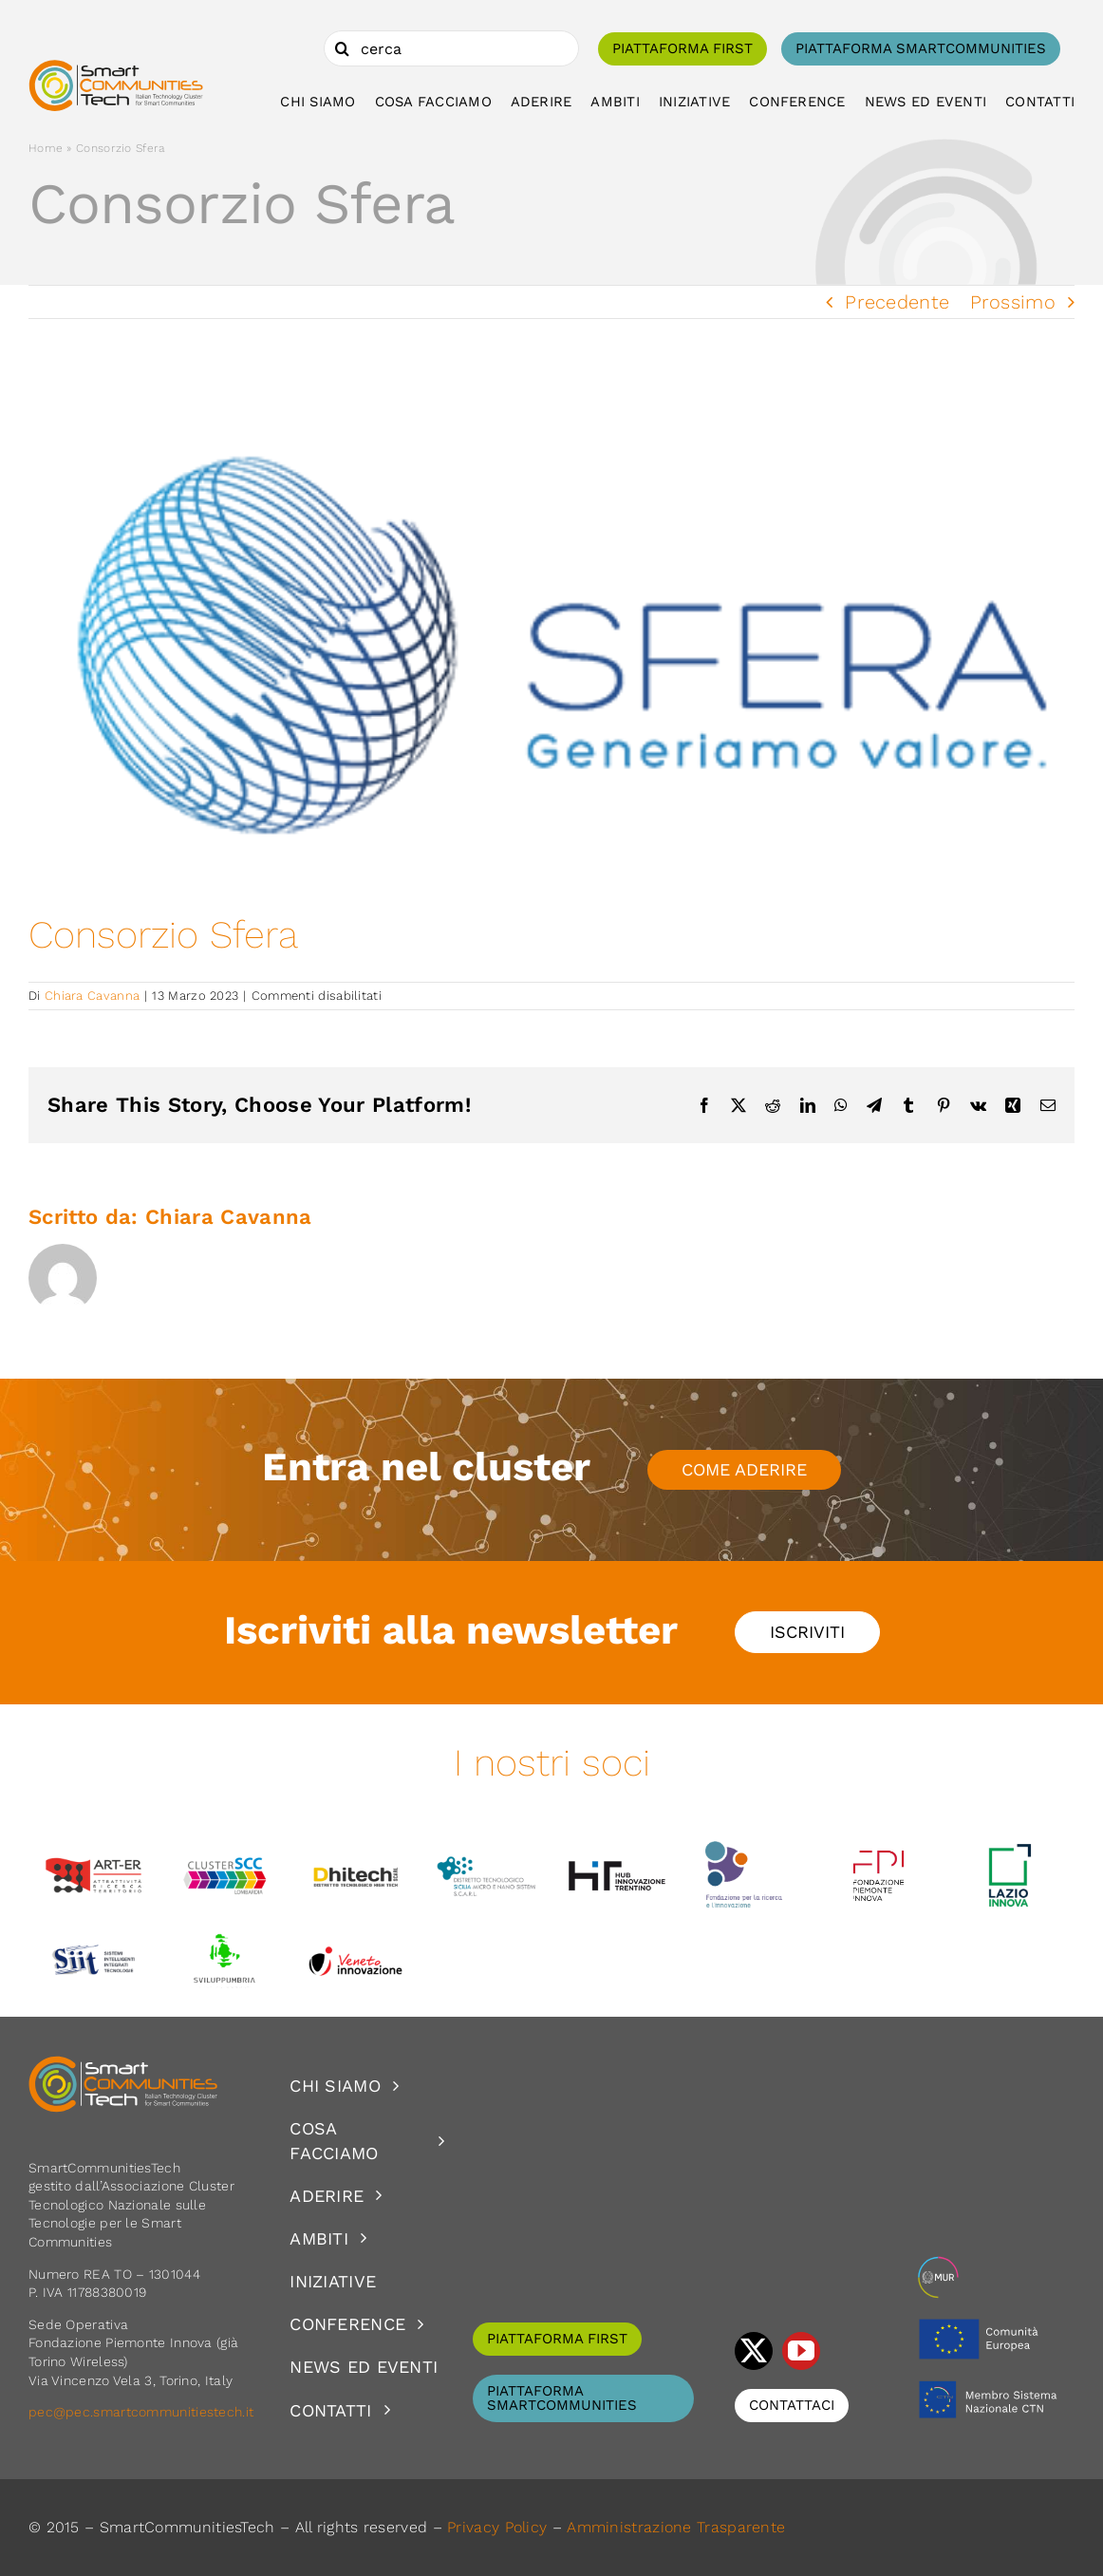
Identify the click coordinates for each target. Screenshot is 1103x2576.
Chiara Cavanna (92, 995)
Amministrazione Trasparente (676, 2527)
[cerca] (451, 48)
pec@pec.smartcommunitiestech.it (143, 2411)
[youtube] (801, 2351)
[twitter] (754, 2351)
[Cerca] (342, 48)
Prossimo (1013, 302)
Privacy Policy (497, 2527)
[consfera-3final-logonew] (551, 645)
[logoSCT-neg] (123, 2064)
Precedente (897, 302)
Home (45, 148)
